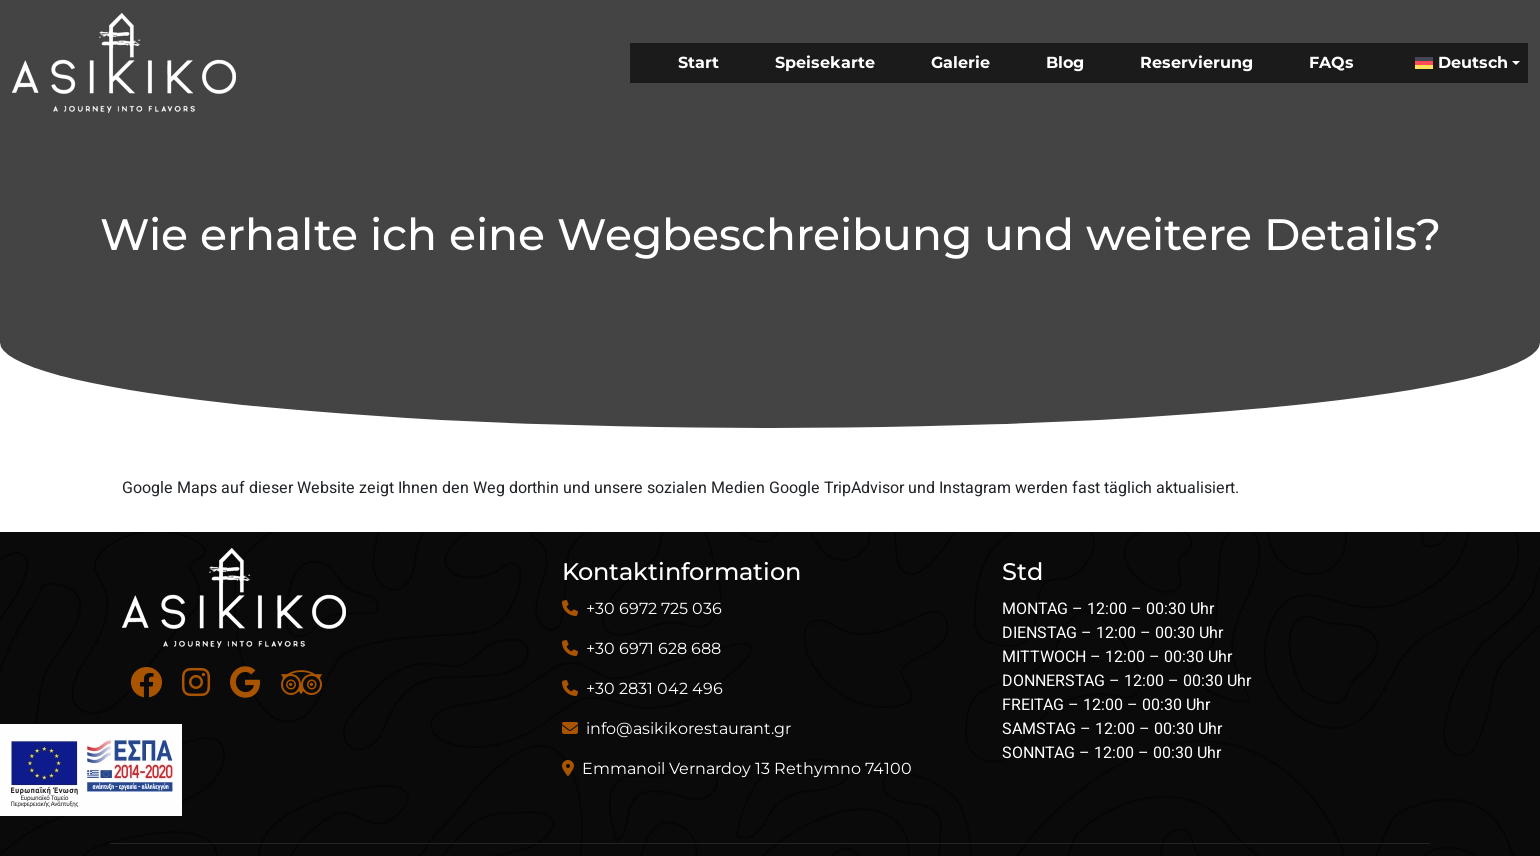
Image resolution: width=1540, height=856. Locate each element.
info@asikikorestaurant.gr (688, 728)
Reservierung (1196, 62)
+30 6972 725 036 (654, 608)
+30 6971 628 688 (653, 648)
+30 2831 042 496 (654, 688)
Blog (1065, 62)
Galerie (960, 62)
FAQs (1331, 62)
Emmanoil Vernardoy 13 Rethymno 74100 (747, 768)
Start (698, 62)
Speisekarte (825, 62)
